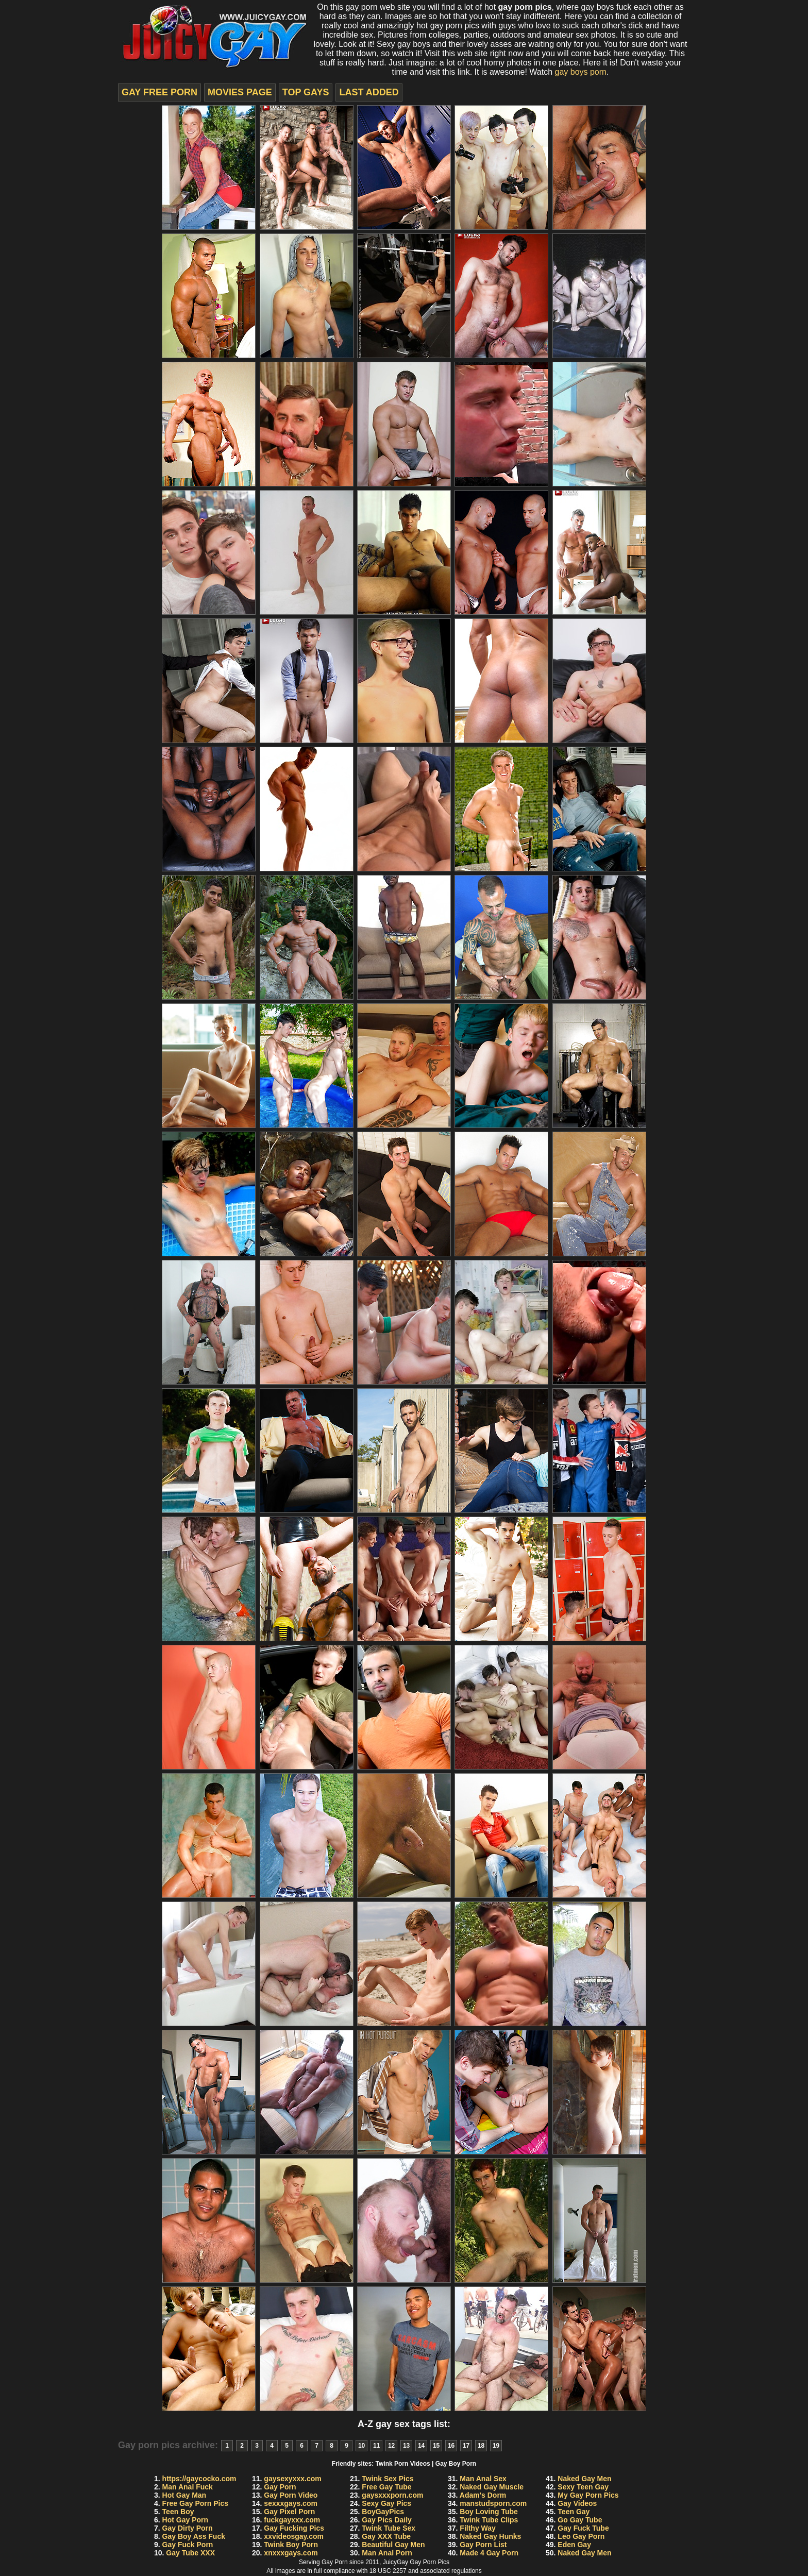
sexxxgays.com (290, 2503)
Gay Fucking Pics (294, 2528)
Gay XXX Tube (386, 2536)
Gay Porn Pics (429, 2562)
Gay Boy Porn (455, 2463)
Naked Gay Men (584, 2478)
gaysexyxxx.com (292, 2478)
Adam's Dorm (483, 2495)
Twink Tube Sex (388, 2528)
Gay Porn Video (290, 2495)
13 (406, 2445)
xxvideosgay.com (294, 2536)
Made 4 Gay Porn (489, 2553)
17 (466, 2445)
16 (451, 2445)
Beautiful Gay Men (393, 2544)
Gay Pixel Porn (289, 2511)
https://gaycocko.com (199, 2478)
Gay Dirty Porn (187, 2528)
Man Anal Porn (387, 2553)
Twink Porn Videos (403, 2463)
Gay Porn (280, 2487)
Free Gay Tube (386, 2487)
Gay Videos (577, 2503)
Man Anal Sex (483, 2478)
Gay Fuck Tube (583, 2528)
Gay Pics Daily (387, 2520)
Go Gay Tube (580, 2520)
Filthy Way (478, 2528)
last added (368, 92)
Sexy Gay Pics (386, 2503)
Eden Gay (574, 2544)
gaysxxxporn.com (392, 2495)
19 (496, 2445)
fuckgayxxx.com (292, 2520)
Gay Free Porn (159, 92)
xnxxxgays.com (290, 2553)
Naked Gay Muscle (492, 2487)
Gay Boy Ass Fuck (193, 2536)
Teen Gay (574, 2511)
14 (421, 2445)
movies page (240, 92)
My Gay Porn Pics (588, 2495)
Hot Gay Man (184, 2495)
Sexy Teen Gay (583, 2487)
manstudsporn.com (493, 2503)
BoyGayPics (383, 2511)
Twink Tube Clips (489, 2520)
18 (481, 2445)
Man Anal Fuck (187, 2487)
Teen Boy (178, 2511)
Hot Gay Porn (185, 2520)
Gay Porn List (483, 2544)
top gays (305, 92)
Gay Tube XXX (190, 2553)
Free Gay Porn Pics (195, 2503)
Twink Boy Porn (291, 2544)
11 (376, 2445)
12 (391, 2445)
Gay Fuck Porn (187, 2544)
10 (361, 2445)
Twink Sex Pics (387, 2478)
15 (436, 2445)
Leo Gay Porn (581, 2536)
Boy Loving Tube (489, 2511)
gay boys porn (580, 72)
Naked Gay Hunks (490, 2536)
